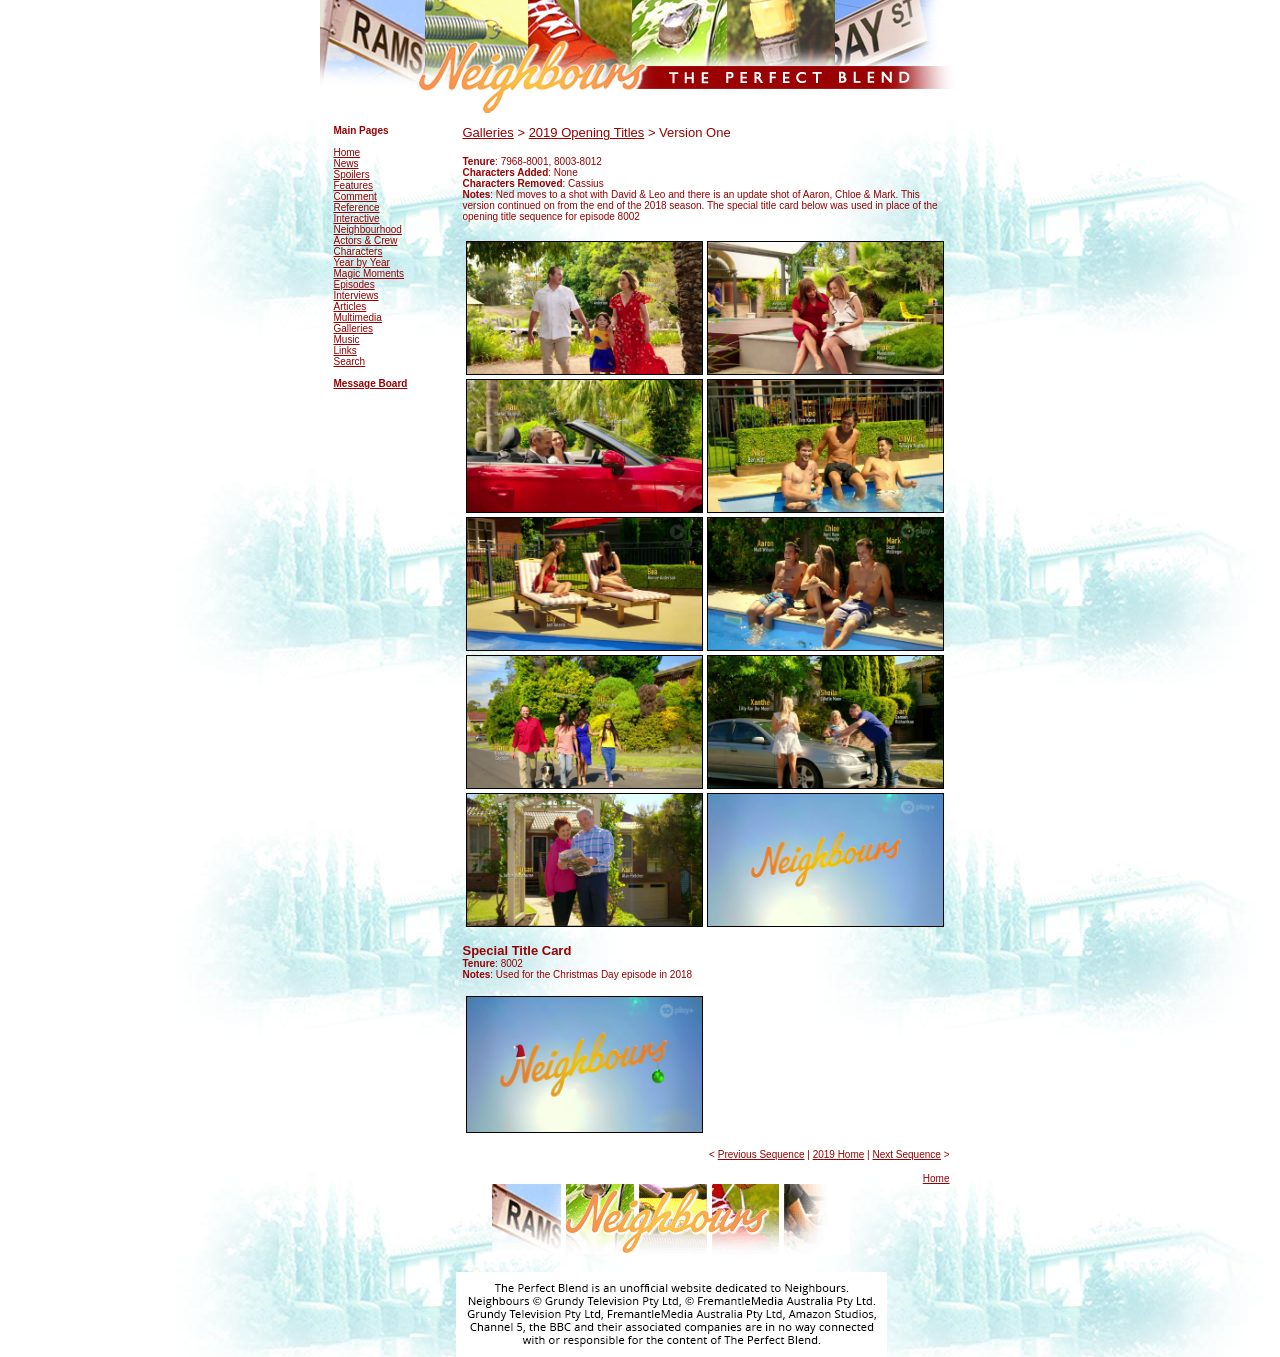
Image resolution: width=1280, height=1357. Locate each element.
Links (345, 350)
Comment (355, 196)
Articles (350, 306)
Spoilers (352, 174)
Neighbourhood (368, 229)
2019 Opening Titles (587, 132)
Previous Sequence (761, 1154)
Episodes (354, 284)
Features (353, 185)
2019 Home (839, 1154)
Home (347, 152)
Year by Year (362, 262)
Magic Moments (369, 273)
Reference (357, 207)
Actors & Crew (366, 240)
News (346, 163)
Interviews (356, 295)
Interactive (357, 218)
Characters (358, 251)
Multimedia (358, 317)
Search (350, 361)
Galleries (353, 328)
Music (347, 339)
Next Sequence (906, 1154)
